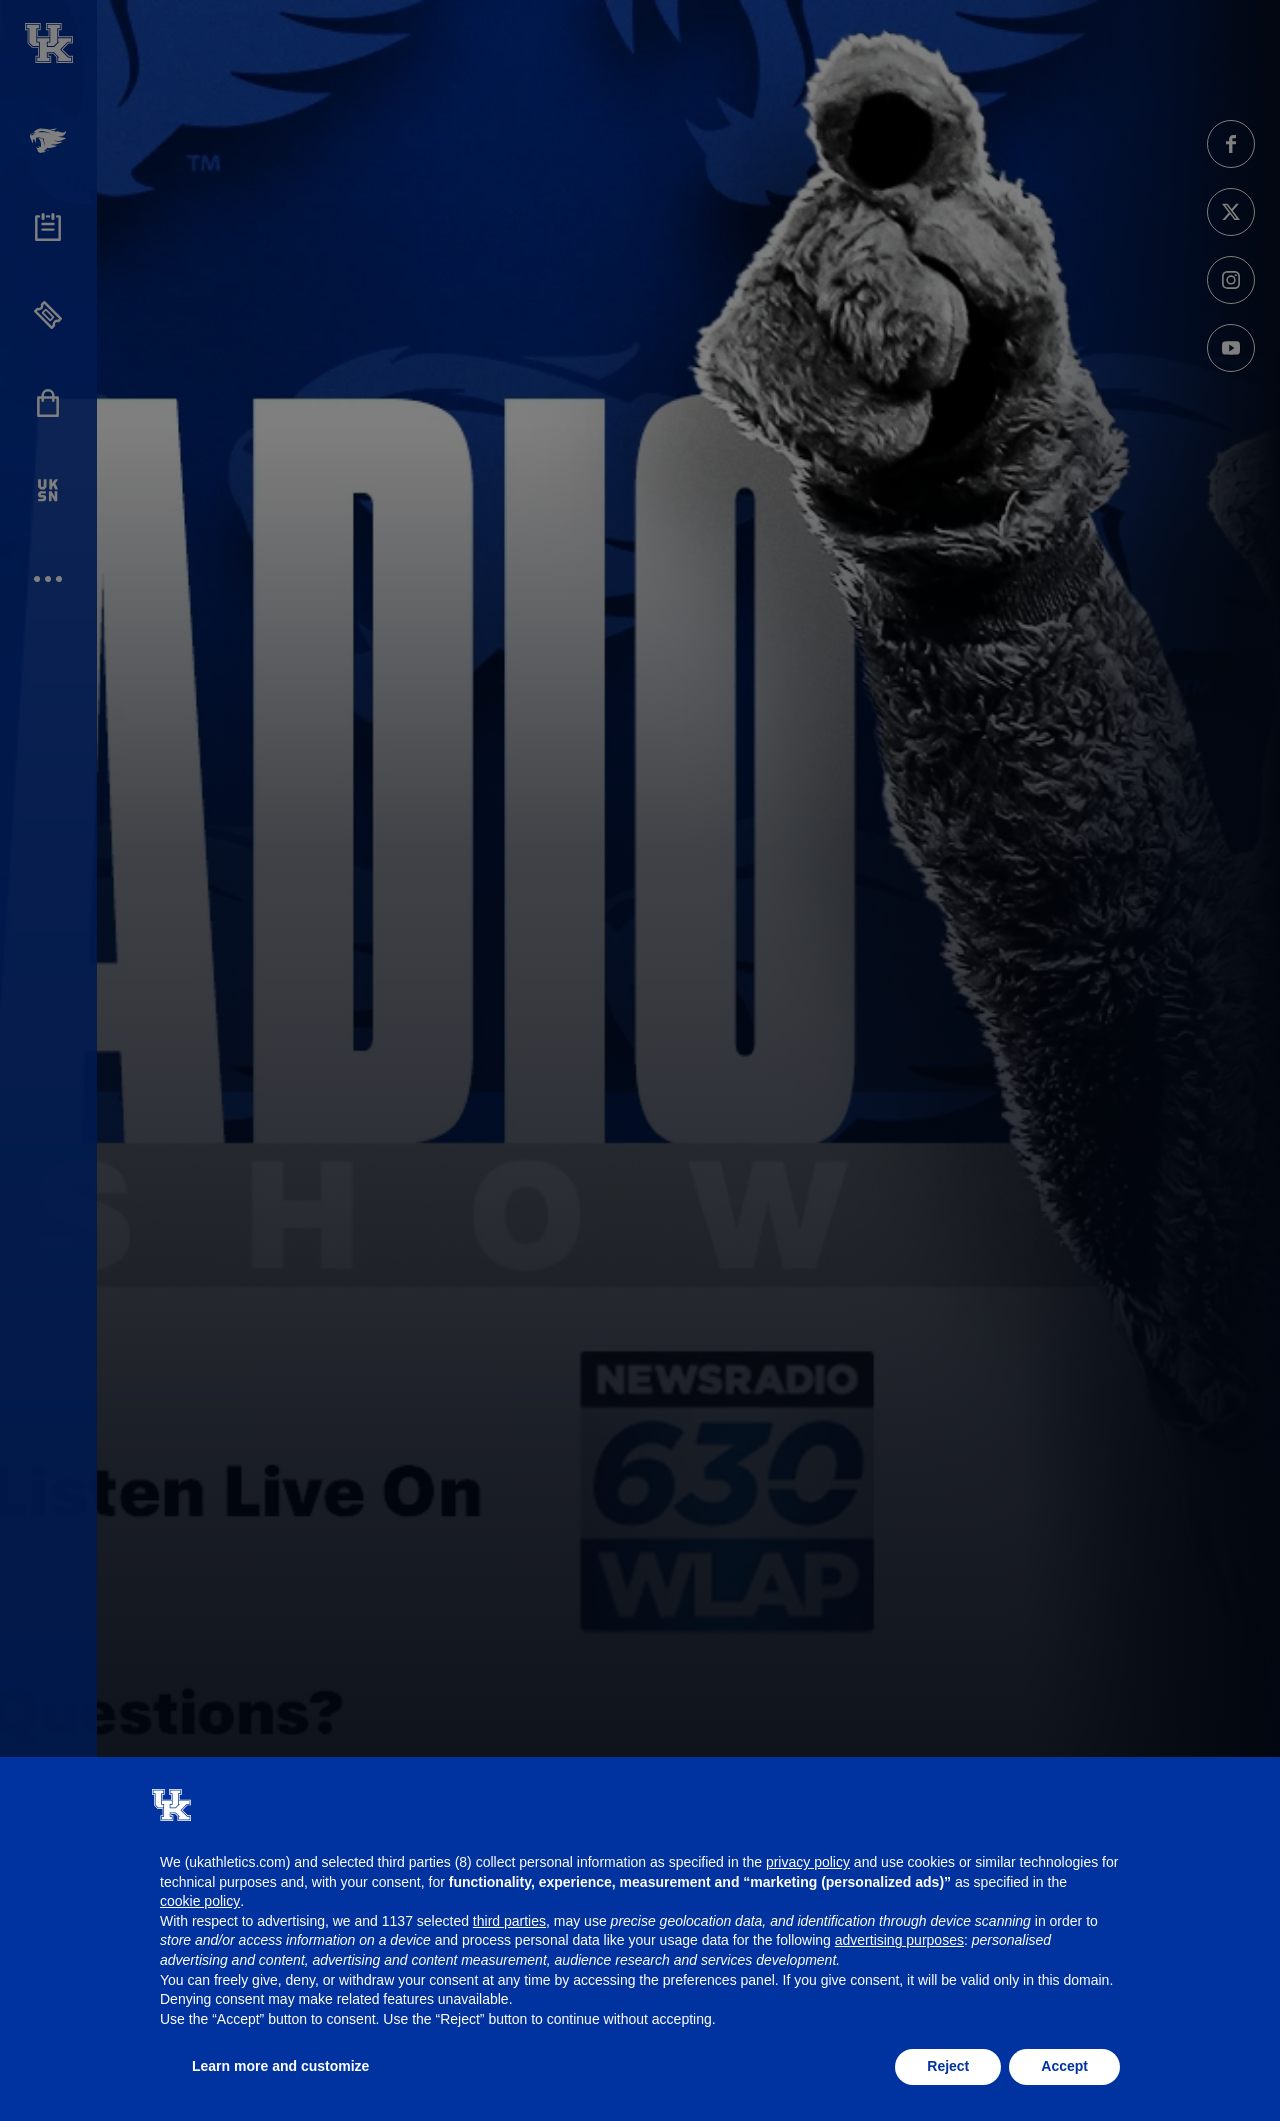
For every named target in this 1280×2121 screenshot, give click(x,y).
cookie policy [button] (200, 1901)
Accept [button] (1064, 2066)
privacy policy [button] (808, 1862)
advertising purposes (899, 1940)
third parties (509, 1921)
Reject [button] (948, 2066)
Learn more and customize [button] (280, 2066)
